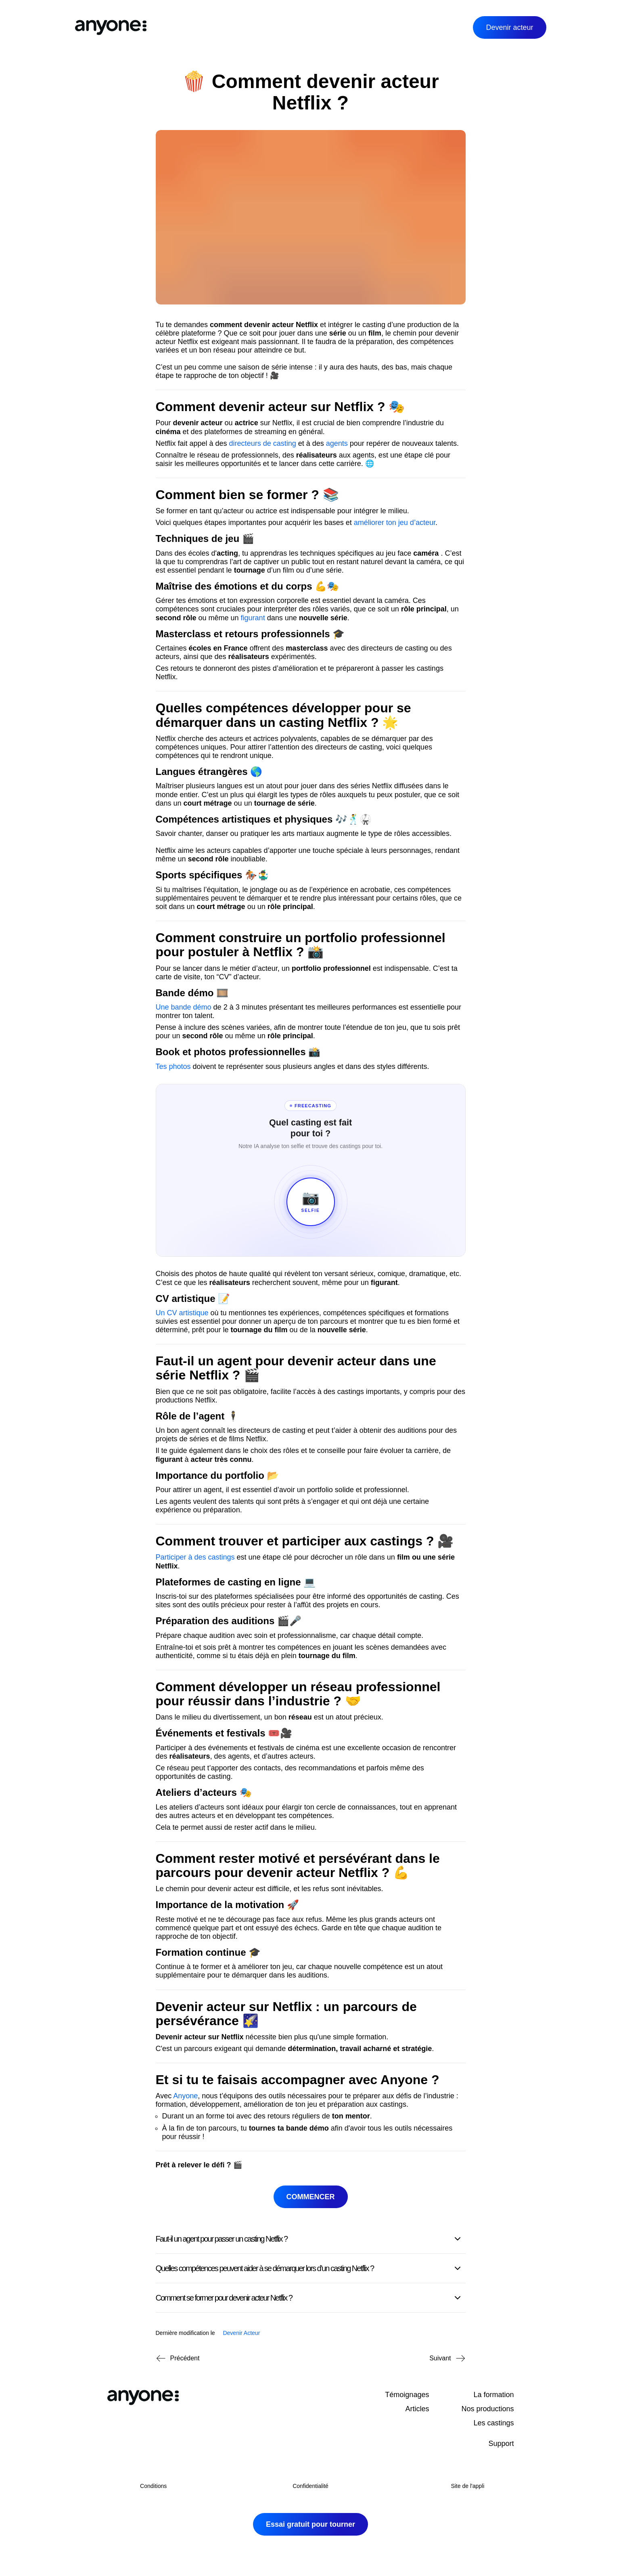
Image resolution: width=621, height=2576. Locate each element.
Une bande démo (183, 1007)
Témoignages (407, 2395)
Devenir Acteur (241, 2333)
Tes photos (173, 1066)
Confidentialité (310, 2486)
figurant (253, 618)
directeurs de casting (262, 443)
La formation (493, 2395)
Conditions (153, 2486)
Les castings (493, 2423)
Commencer (310, 2197)
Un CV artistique (182, 1313)
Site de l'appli (467, 2486)
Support (501, 2444)
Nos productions (487, 2409)
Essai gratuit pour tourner (310, 2524)
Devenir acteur (509, 27)
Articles (417, 2409)
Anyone (185, 2096)
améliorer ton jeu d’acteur (394, 523)
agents (337, 443)
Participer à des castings (195, 1557)
